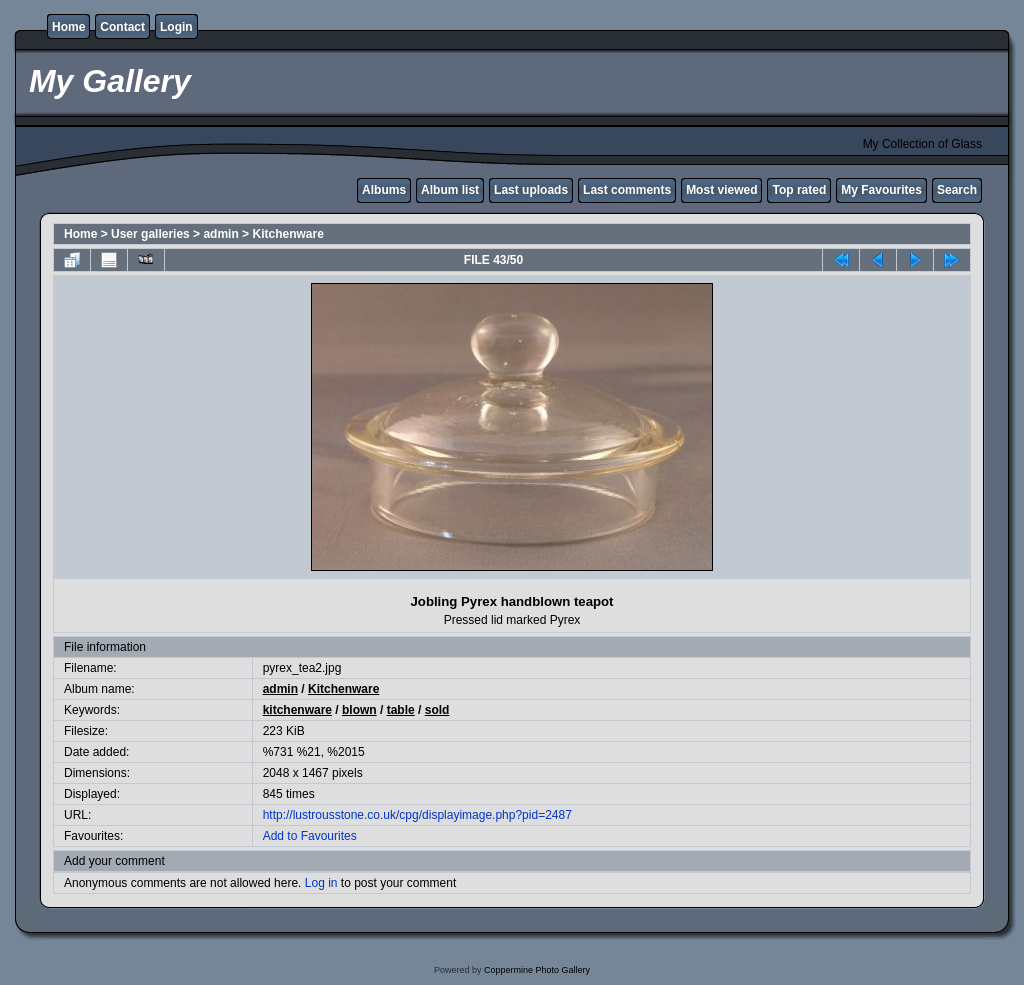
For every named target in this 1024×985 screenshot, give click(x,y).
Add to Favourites (310, 836)
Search (957, 190)
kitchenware (297, 710)
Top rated (799, 190)
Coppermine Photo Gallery (537, 970)
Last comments (627, 190)
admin (220, 234)
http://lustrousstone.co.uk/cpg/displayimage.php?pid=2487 (417, 815)
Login (176, 27)
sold (437, 710)
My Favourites (881, 190)
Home (68, 27)
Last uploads (531, 190)
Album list (450, 190)
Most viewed (721, 190)
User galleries (150, 234)
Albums (384, 190)
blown (359, 710)
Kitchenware (287, 234)
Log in (321, 883)
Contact (122, 27)
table (401, 710)
